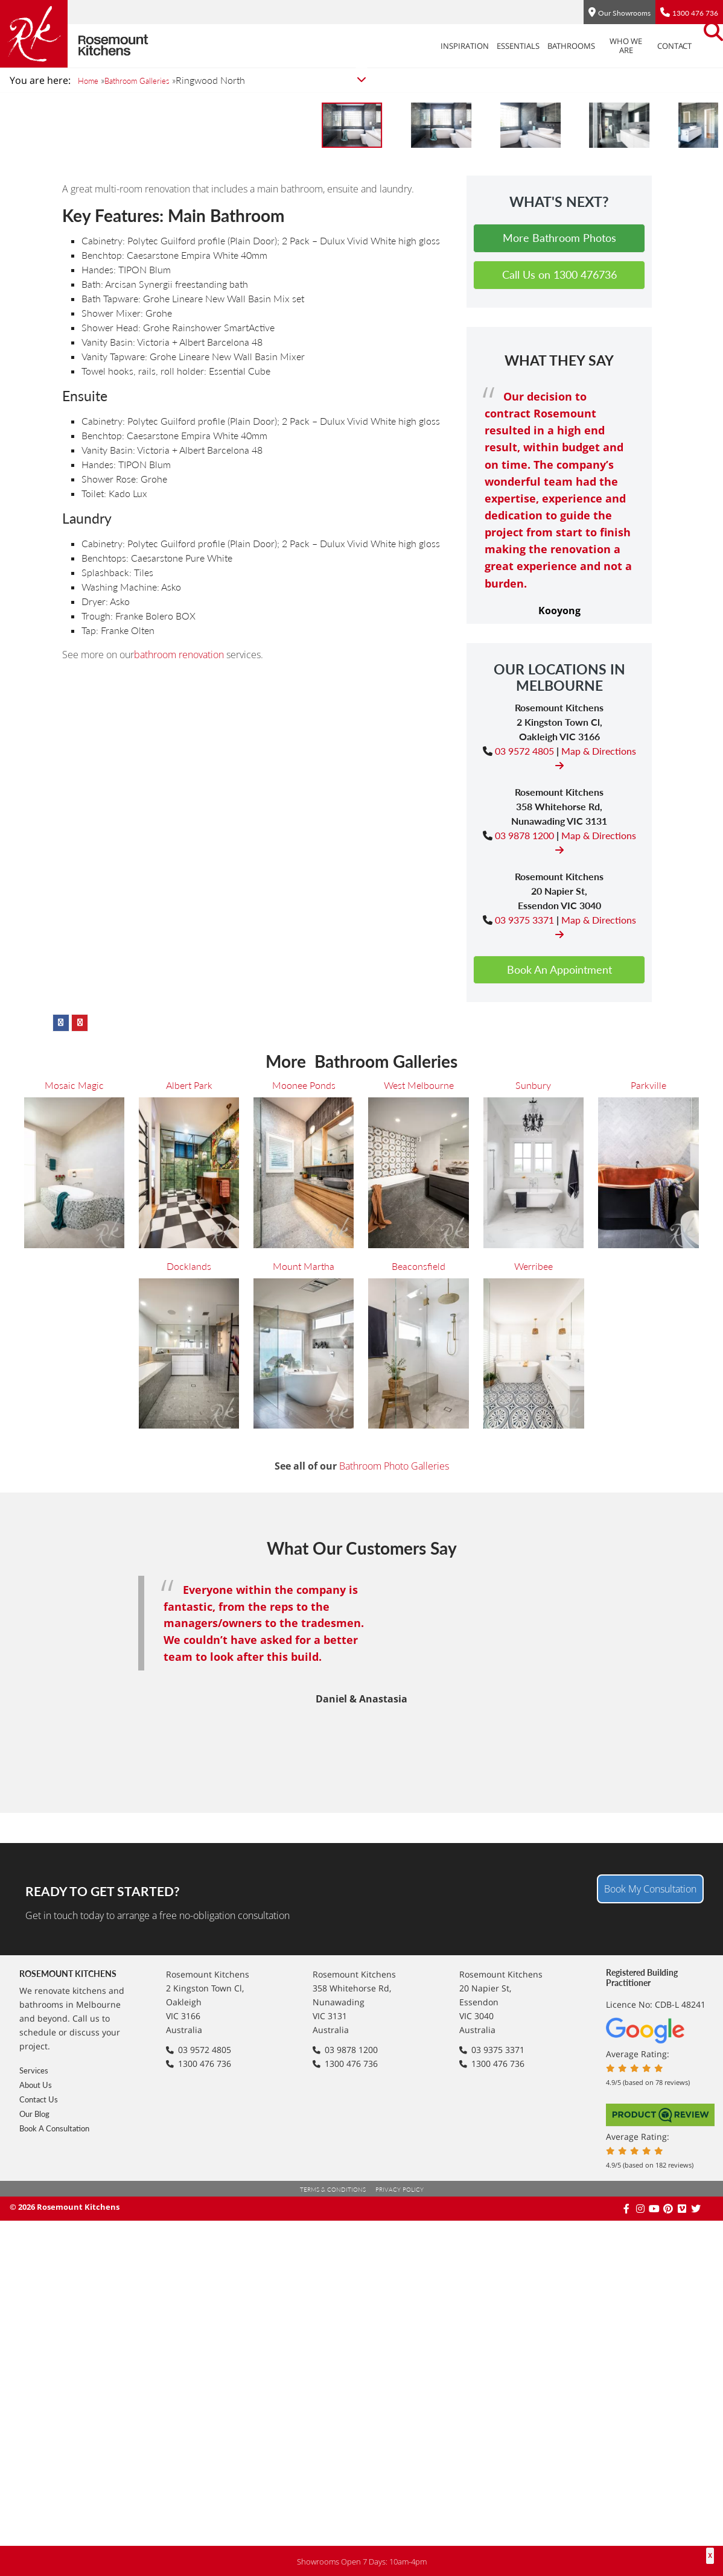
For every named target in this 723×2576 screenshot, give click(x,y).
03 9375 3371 (524, 1583)
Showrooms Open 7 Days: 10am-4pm (361, 2561)
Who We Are (592, 46)
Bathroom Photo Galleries (394, 2144)
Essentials (484, 45)
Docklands (189, 1943)
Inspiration (431, 45)
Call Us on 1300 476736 (559, 938)
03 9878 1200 (524, 1499)
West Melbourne (419, 1763)
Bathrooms (537, 45)
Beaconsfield (418, 1943)
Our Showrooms (624, 12)
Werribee (533, 1943)
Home (90, 80)
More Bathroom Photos (559, 902)
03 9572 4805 (524, 1414)
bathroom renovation (179, 1318)
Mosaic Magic (74, 1763)
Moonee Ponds (304, 1763)
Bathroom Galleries (149, 80)
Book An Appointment (559, 1633)
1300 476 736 (695, 12)
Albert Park (189, 1763)
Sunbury (38, 192)
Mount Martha (303, 1943)
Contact (640, 45)
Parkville (108, 192)
